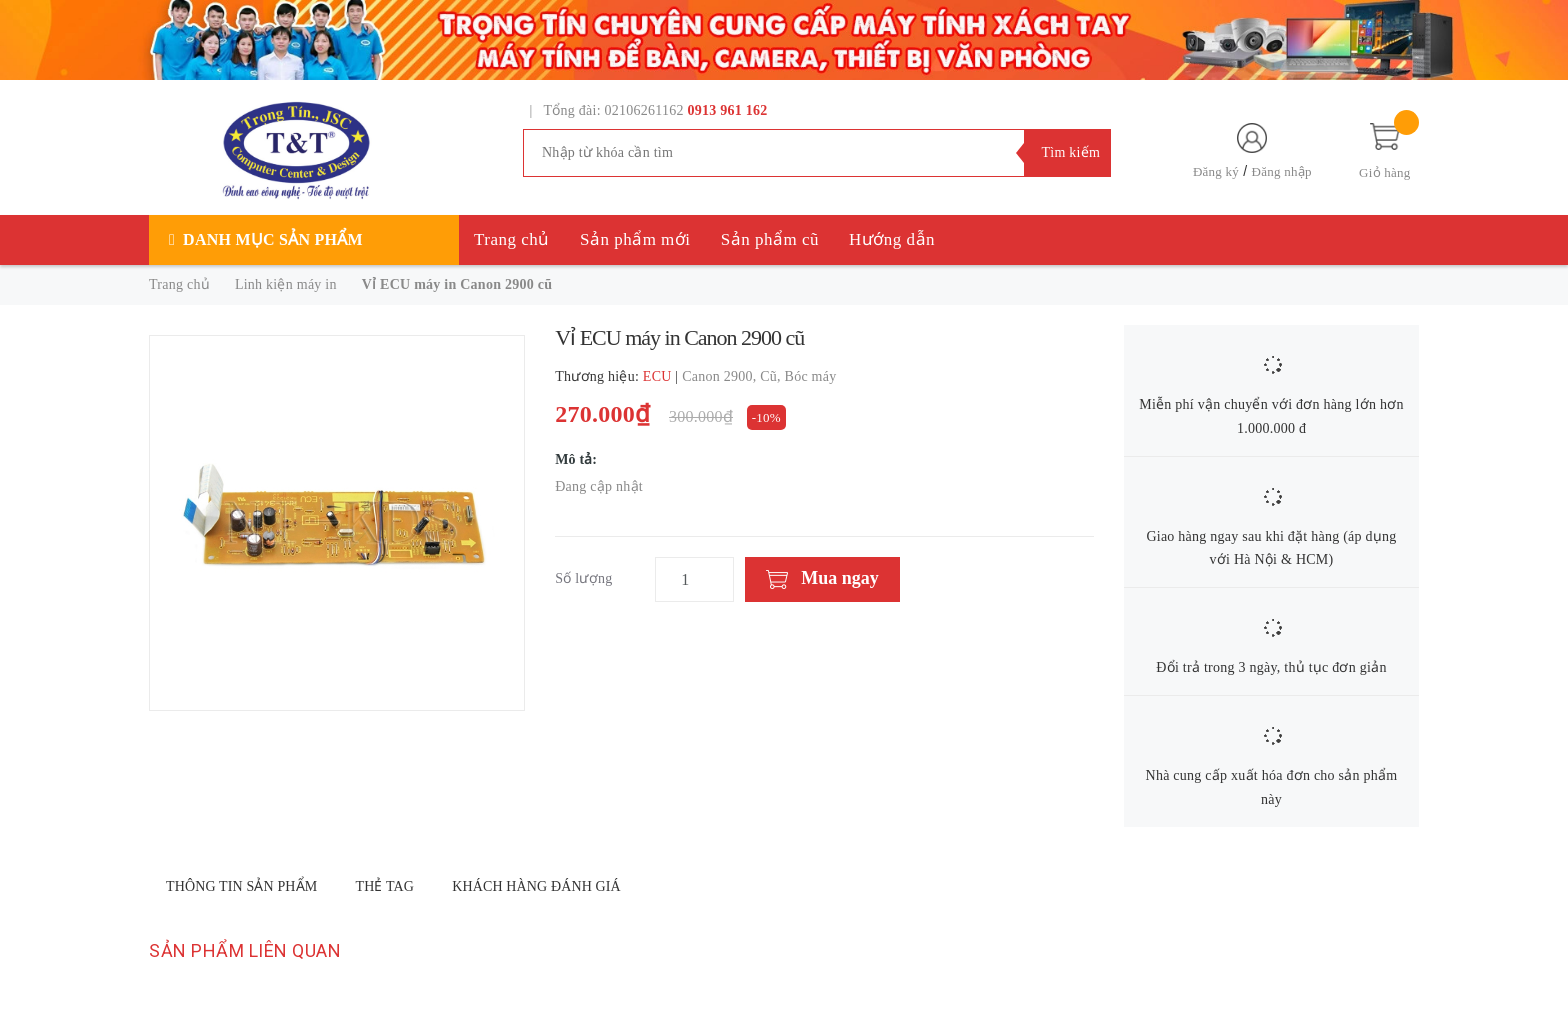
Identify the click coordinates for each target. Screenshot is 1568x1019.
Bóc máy (811, 376)
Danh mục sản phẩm (273, 239)
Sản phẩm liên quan (245, 950)
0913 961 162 (728, 110)
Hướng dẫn (892, 239)
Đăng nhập (1282, 171)
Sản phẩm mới (635, 239)
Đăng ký (1216, 171)
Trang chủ (512, 239)
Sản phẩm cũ (770, 239)
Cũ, (772, 376)
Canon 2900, (721, 376)
